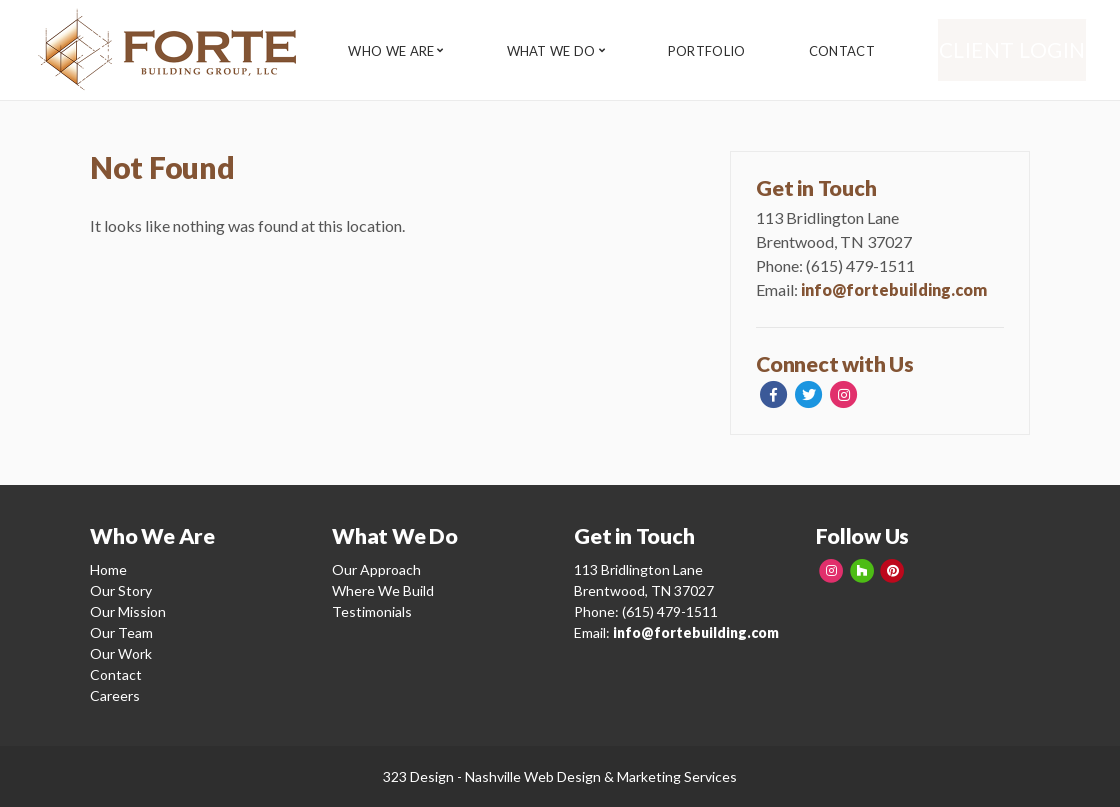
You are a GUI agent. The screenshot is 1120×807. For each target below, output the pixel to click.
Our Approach (376, 569)
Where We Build (383, 590)
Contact (861, 51)
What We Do (557, 51)
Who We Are (391, 51)
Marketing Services (677, 776)
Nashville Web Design (533, 776)
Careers (115, 695)
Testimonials (372, 611)
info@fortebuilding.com (894, 289)
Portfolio (720, 51)
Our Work (121, 653)
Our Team (121, 632)
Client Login (1024, 50)
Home (108, 569)
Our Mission (128, 611)
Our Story (121, 590)
